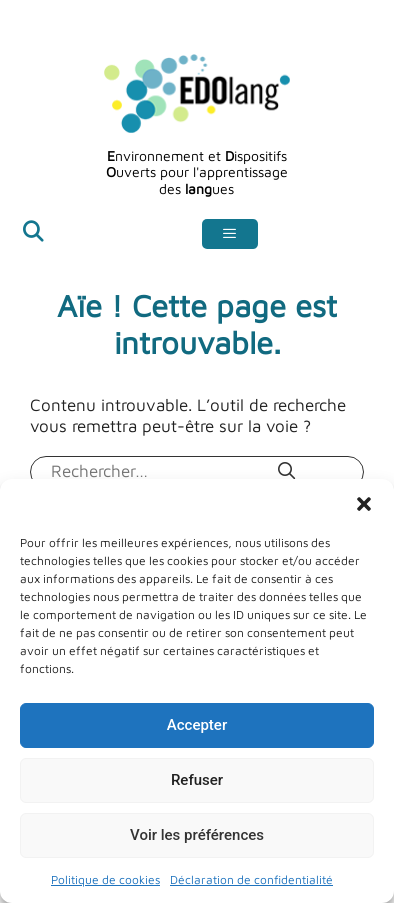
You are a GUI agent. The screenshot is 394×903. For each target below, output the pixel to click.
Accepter (197, 725)
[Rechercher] (287, 471)
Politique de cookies (105, 879)
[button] (364, 504)
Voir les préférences (197, 835)
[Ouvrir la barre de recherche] (33, 234)
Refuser (197, 780)
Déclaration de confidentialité (251, 879)
